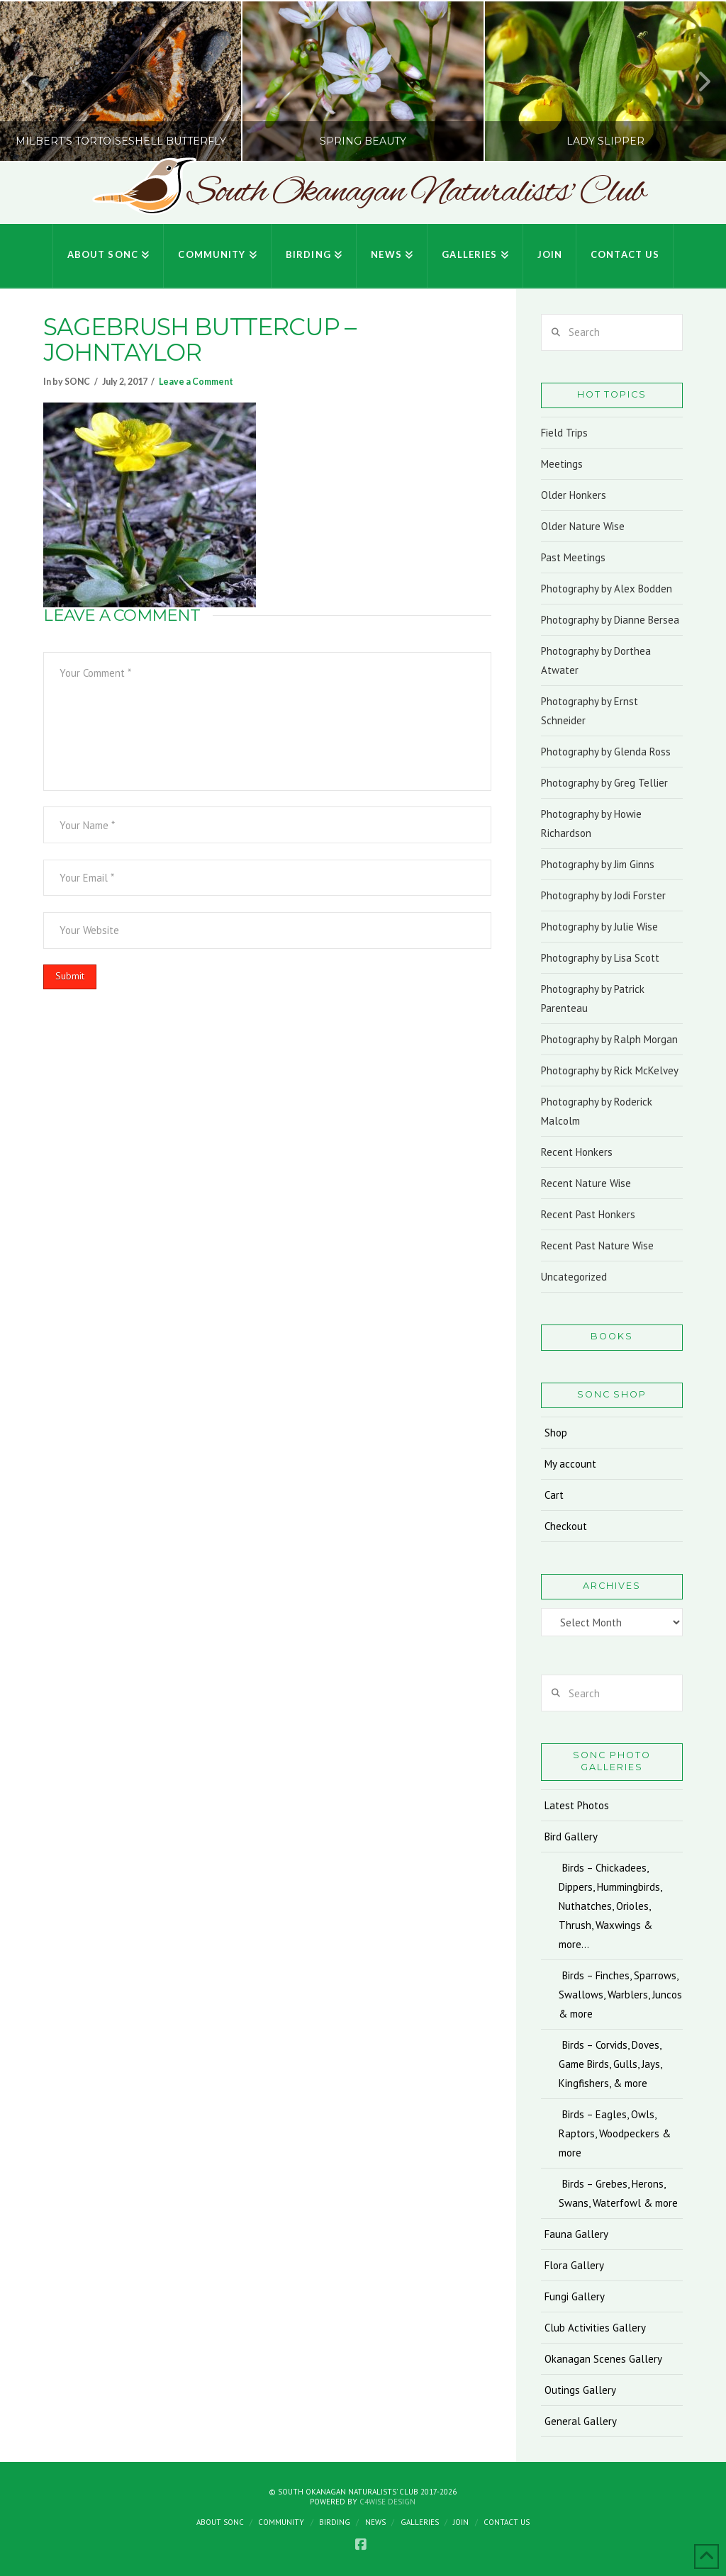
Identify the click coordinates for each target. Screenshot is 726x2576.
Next (696, 81)
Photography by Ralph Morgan (609, 1039)
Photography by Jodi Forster (603, 895)
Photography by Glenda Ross (606, 751)
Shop (555, 1432)
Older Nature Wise (583, 526)
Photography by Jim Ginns (597, 864)
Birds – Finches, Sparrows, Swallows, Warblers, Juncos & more (620, 1994)
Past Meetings (573, 557)
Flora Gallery (574, 2265)
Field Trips (564, 432)
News (375, 2522)
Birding (334, 2522)
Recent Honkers (577, 1152)
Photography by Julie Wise (599, 926)
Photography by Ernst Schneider (589, 710)
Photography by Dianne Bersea (610, 619)
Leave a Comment (196, 381)
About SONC (220, 2522)
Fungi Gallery (574, 2296)
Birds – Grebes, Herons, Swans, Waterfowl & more (618, 2193)
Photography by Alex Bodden (606, 588)
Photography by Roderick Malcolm (596, 1111)
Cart (554, 1495)
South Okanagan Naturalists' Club (415, 193)
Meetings (562, 464)
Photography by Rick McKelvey (609, 1070)
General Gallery (580, 2421)
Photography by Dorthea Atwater (596, 660)
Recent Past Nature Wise (597, 1245)
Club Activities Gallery (595, 2327)
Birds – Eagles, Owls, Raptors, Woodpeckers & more (615, 2133)
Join (461, 2522)
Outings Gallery (580, 2390)
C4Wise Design (387, 2502)
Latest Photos (576, 1805)
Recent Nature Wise (586, 1183)
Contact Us (507, 2522)
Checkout (565, 1526)
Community (281, 2522)
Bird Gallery (571, 1836)
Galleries (420, 2522)
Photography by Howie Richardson (591, 823)
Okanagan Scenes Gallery (603, 2359)
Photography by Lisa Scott (600, 957)
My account (570, 1463)
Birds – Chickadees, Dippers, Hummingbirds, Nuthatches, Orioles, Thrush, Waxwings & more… (610, 1906)
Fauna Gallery (576, 2234)
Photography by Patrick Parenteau (592, 998)
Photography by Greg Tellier (604, 782)
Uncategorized (574, 1276)
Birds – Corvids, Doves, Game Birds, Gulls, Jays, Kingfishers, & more (610, 2064)
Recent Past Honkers (588, 1214)
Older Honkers (573, 495)
